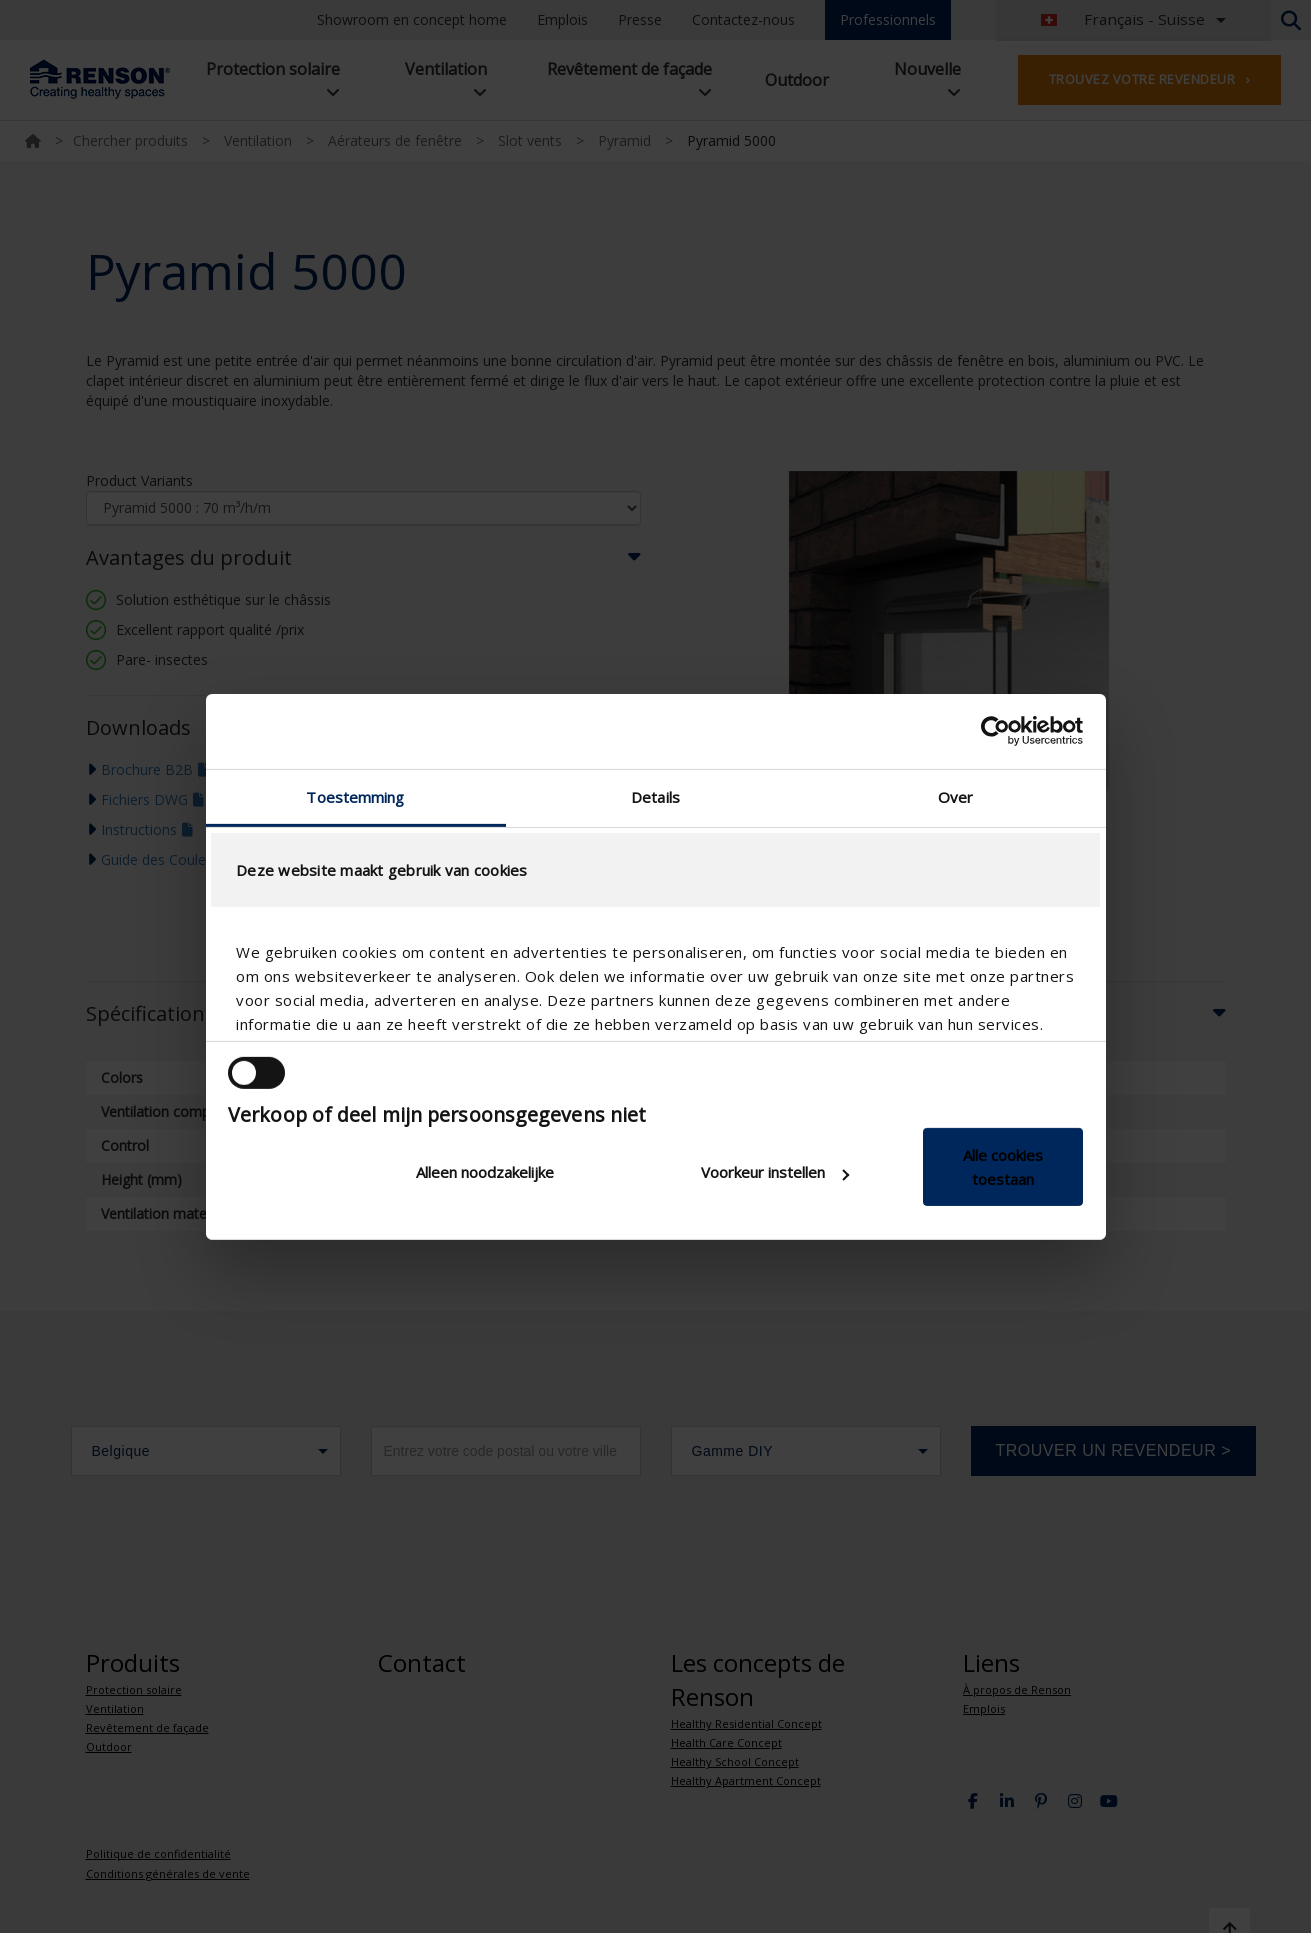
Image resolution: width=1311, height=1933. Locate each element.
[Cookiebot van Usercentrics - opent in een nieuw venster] (995, 731)
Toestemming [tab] (355, 796)
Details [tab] (655, 796)
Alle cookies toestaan (1003, 1167)
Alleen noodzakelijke (485, 1172)
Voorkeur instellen (775, 1172)
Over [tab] (955, 796)
